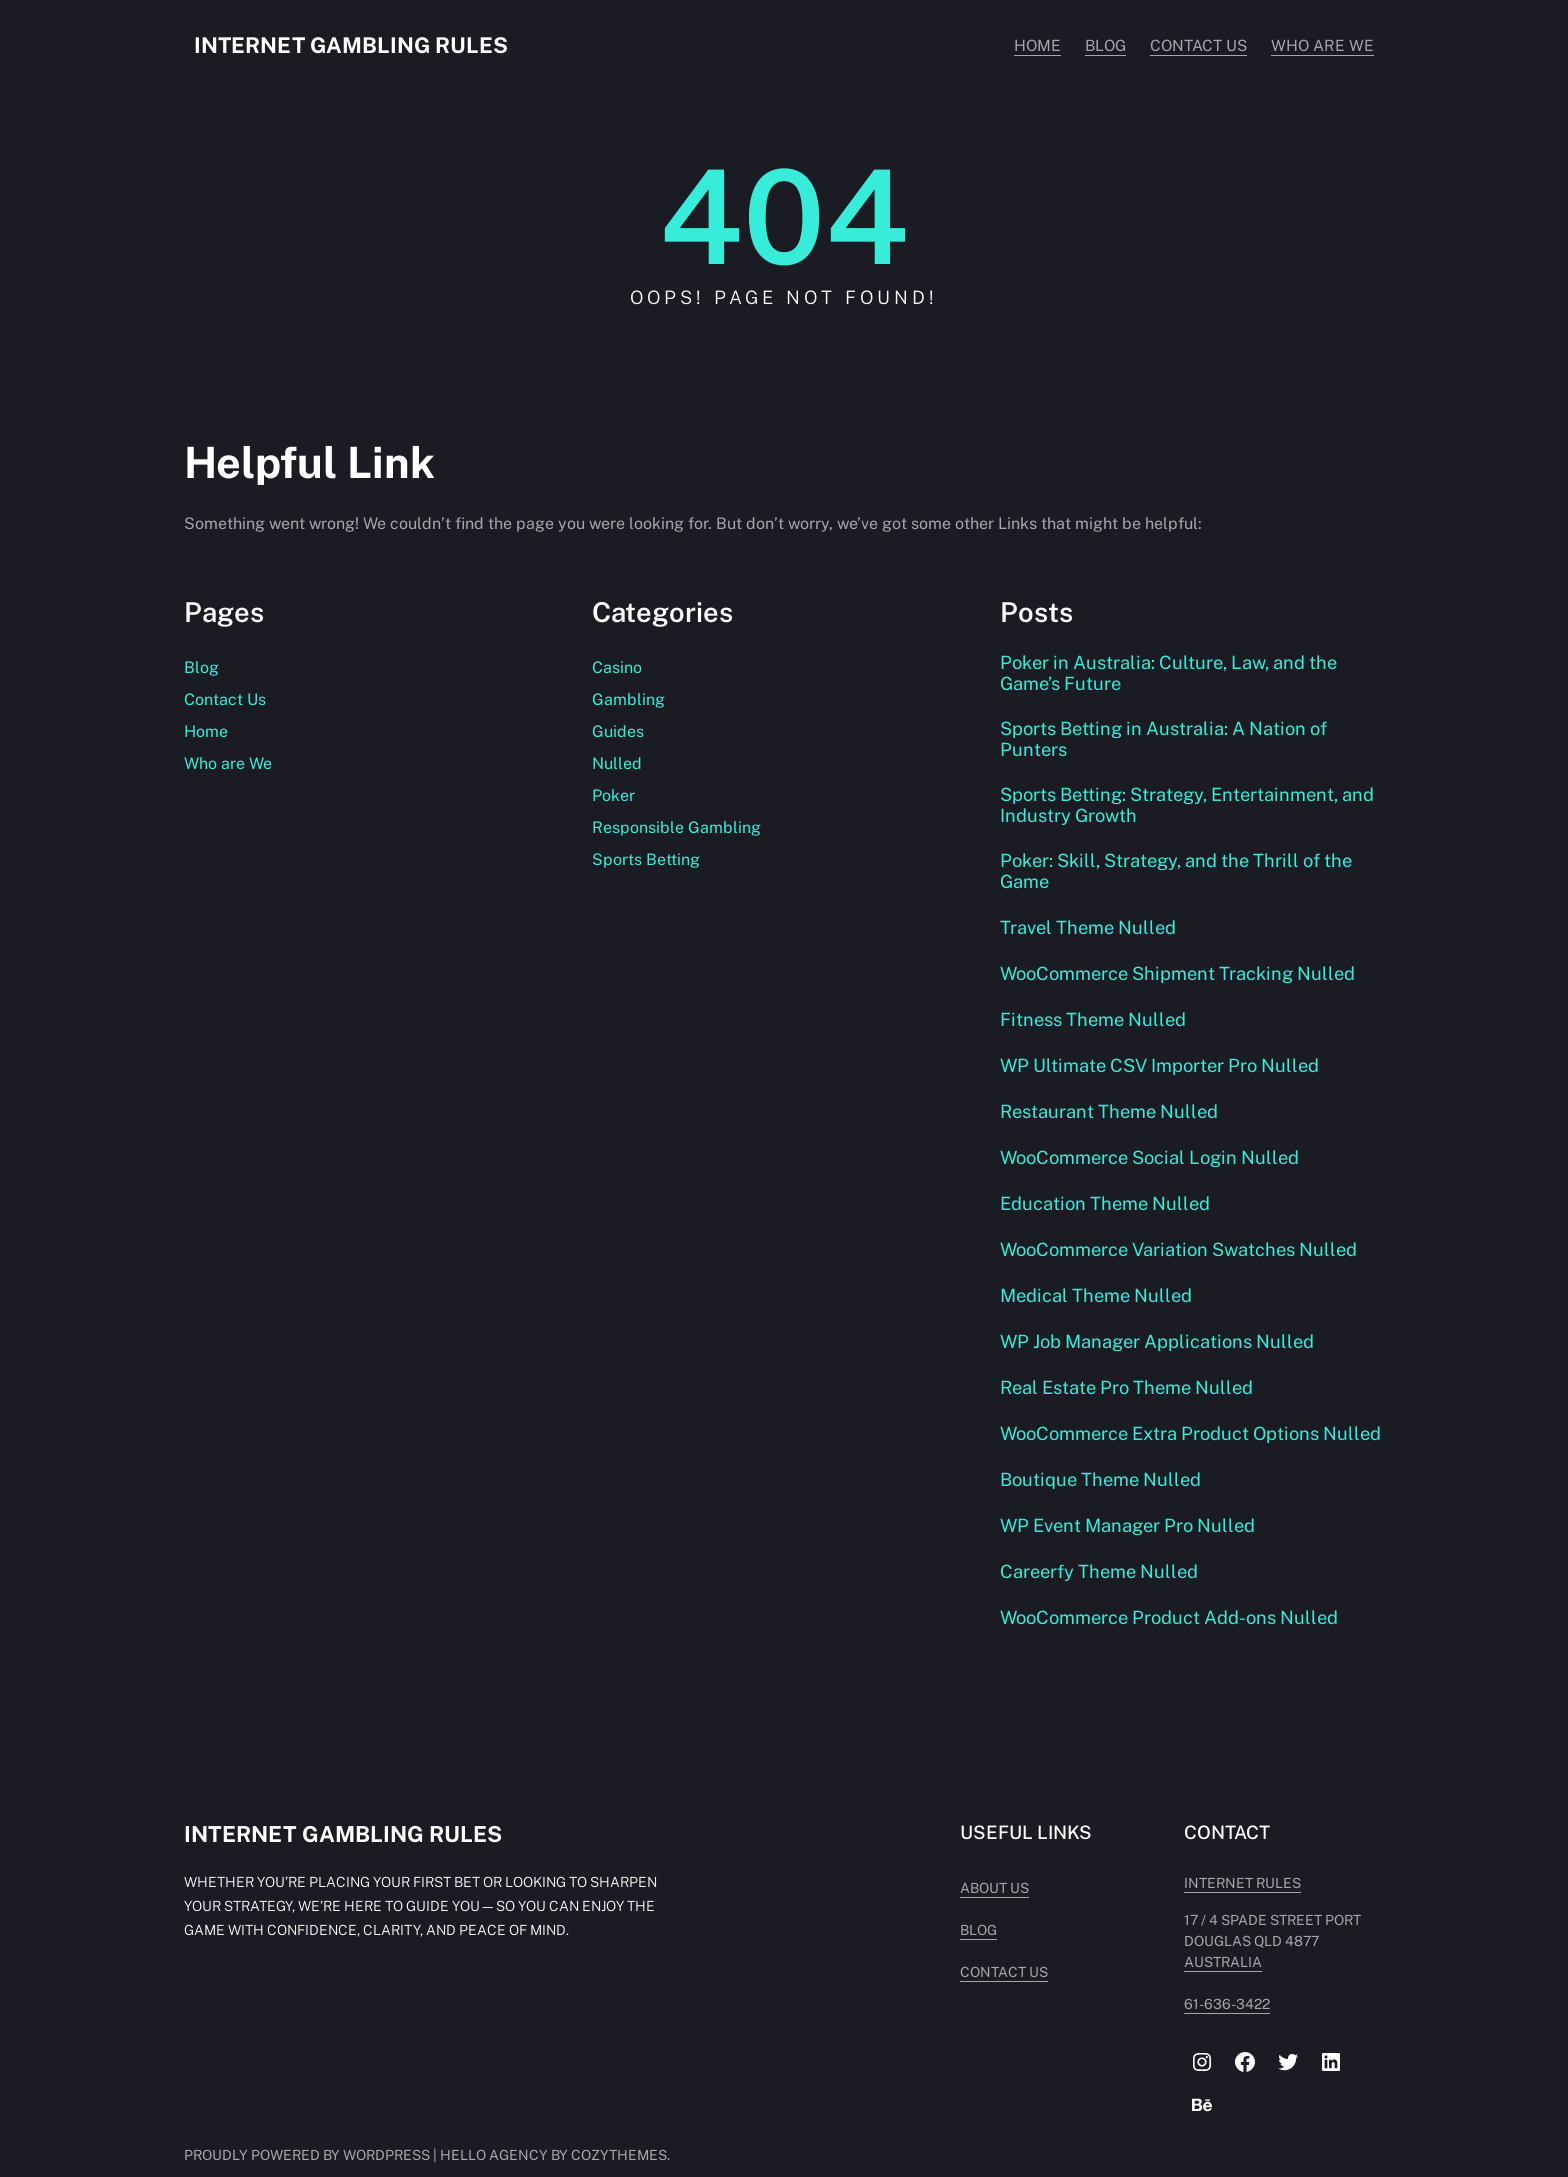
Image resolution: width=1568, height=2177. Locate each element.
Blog (201, 667)
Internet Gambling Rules (353, 45)
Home (206, 731)
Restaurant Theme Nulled (1112, 1119)
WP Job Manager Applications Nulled (1161, 1349)
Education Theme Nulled (1108, 1211)
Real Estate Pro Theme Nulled (1132, 1395)
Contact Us (225, 699)
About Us (962, 1918)
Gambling (628, 699)
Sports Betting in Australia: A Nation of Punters (1167, 742)
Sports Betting (646, 859)
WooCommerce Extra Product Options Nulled (1163, 1452)
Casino (617, 667)
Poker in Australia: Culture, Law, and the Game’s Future (1173, 674)
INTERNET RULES (1226, 1913)
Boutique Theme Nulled (1103, 1509)
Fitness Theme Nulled (1096, 1027)
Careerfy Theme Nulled (1102, 1601)
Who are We (228, 763)
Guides (618, 731)
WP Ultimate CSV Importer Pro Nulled (1164, 1073)
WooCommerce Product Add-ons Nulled (1172, 1647)
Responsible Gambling (676, 827)
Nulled (617, 763)
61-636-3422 (1211, 2013)
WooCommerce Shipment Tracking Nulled (1182, 981)
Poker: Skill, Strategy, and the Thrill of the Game (1182, 878)
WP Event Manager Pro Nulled (1132, 1555)
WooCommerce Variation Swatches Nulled (1182, 1257)
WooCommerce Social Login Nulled (1153, 1165)
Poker (613, 795)
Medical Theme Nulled (1099, 1303)
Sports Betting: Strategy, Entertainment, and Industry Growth (1174, 810)
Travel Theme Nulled (1091, 935)
